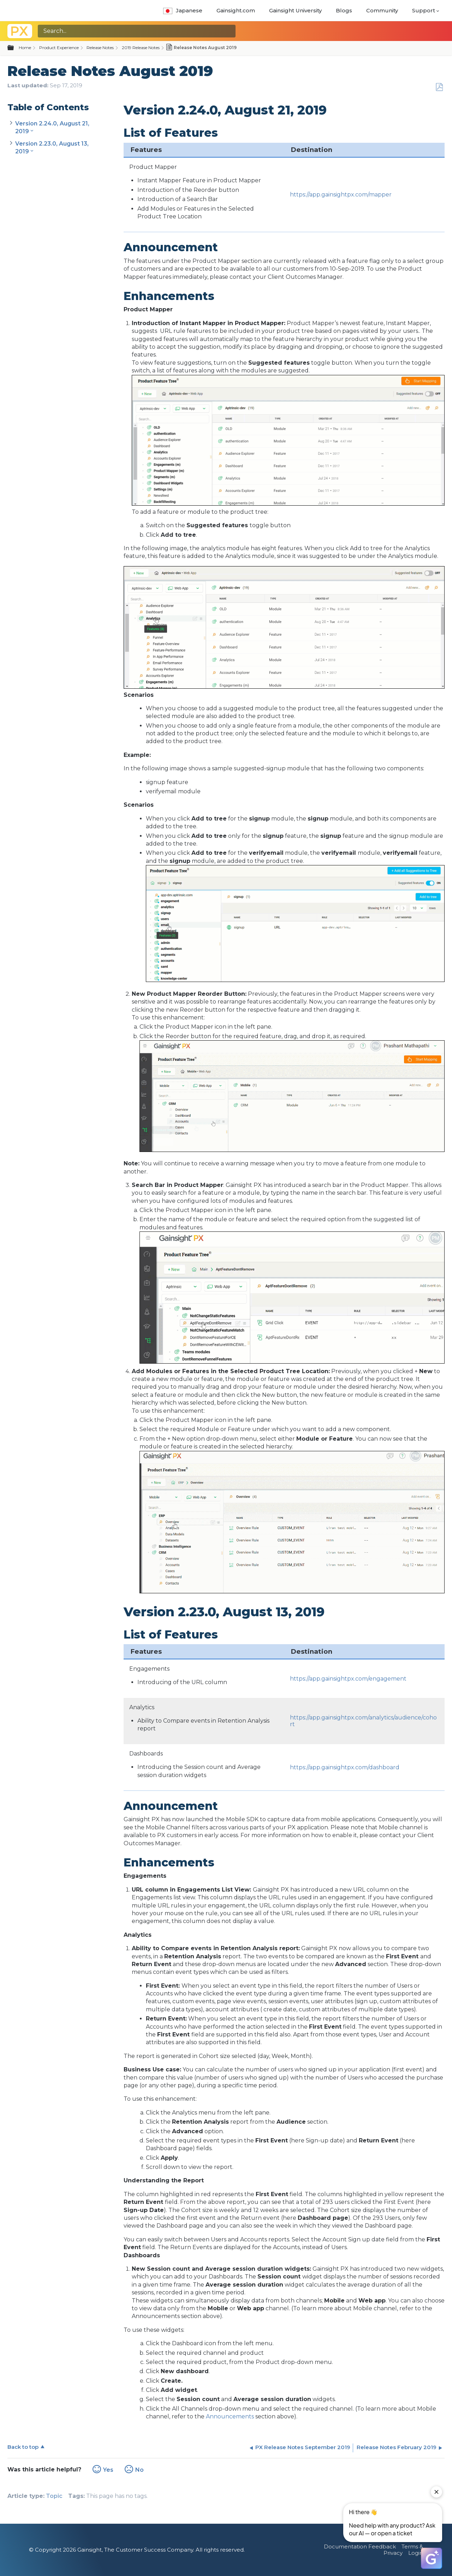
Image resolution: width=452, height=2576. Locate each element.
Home (25, 47)
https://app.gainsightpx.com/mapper (341, 194)
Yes (108, 2469)
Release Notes (100, 47)
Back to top (22, 2446)
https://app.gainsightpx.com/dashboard (344, 1767)
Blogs (344, 10)
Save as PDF (439, 87)
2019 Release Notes (141, 47)
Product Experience (59, 47)
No (139, 2469)
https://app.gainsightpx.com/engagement (348, 1678)
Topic (54, 2496)
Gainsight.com (235, 10)
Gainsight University (295, 10)
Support (423, 10)
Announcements (230, 2416)
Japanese (182, 10)
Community (382, 10)
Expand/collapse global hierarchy (15, 48)
